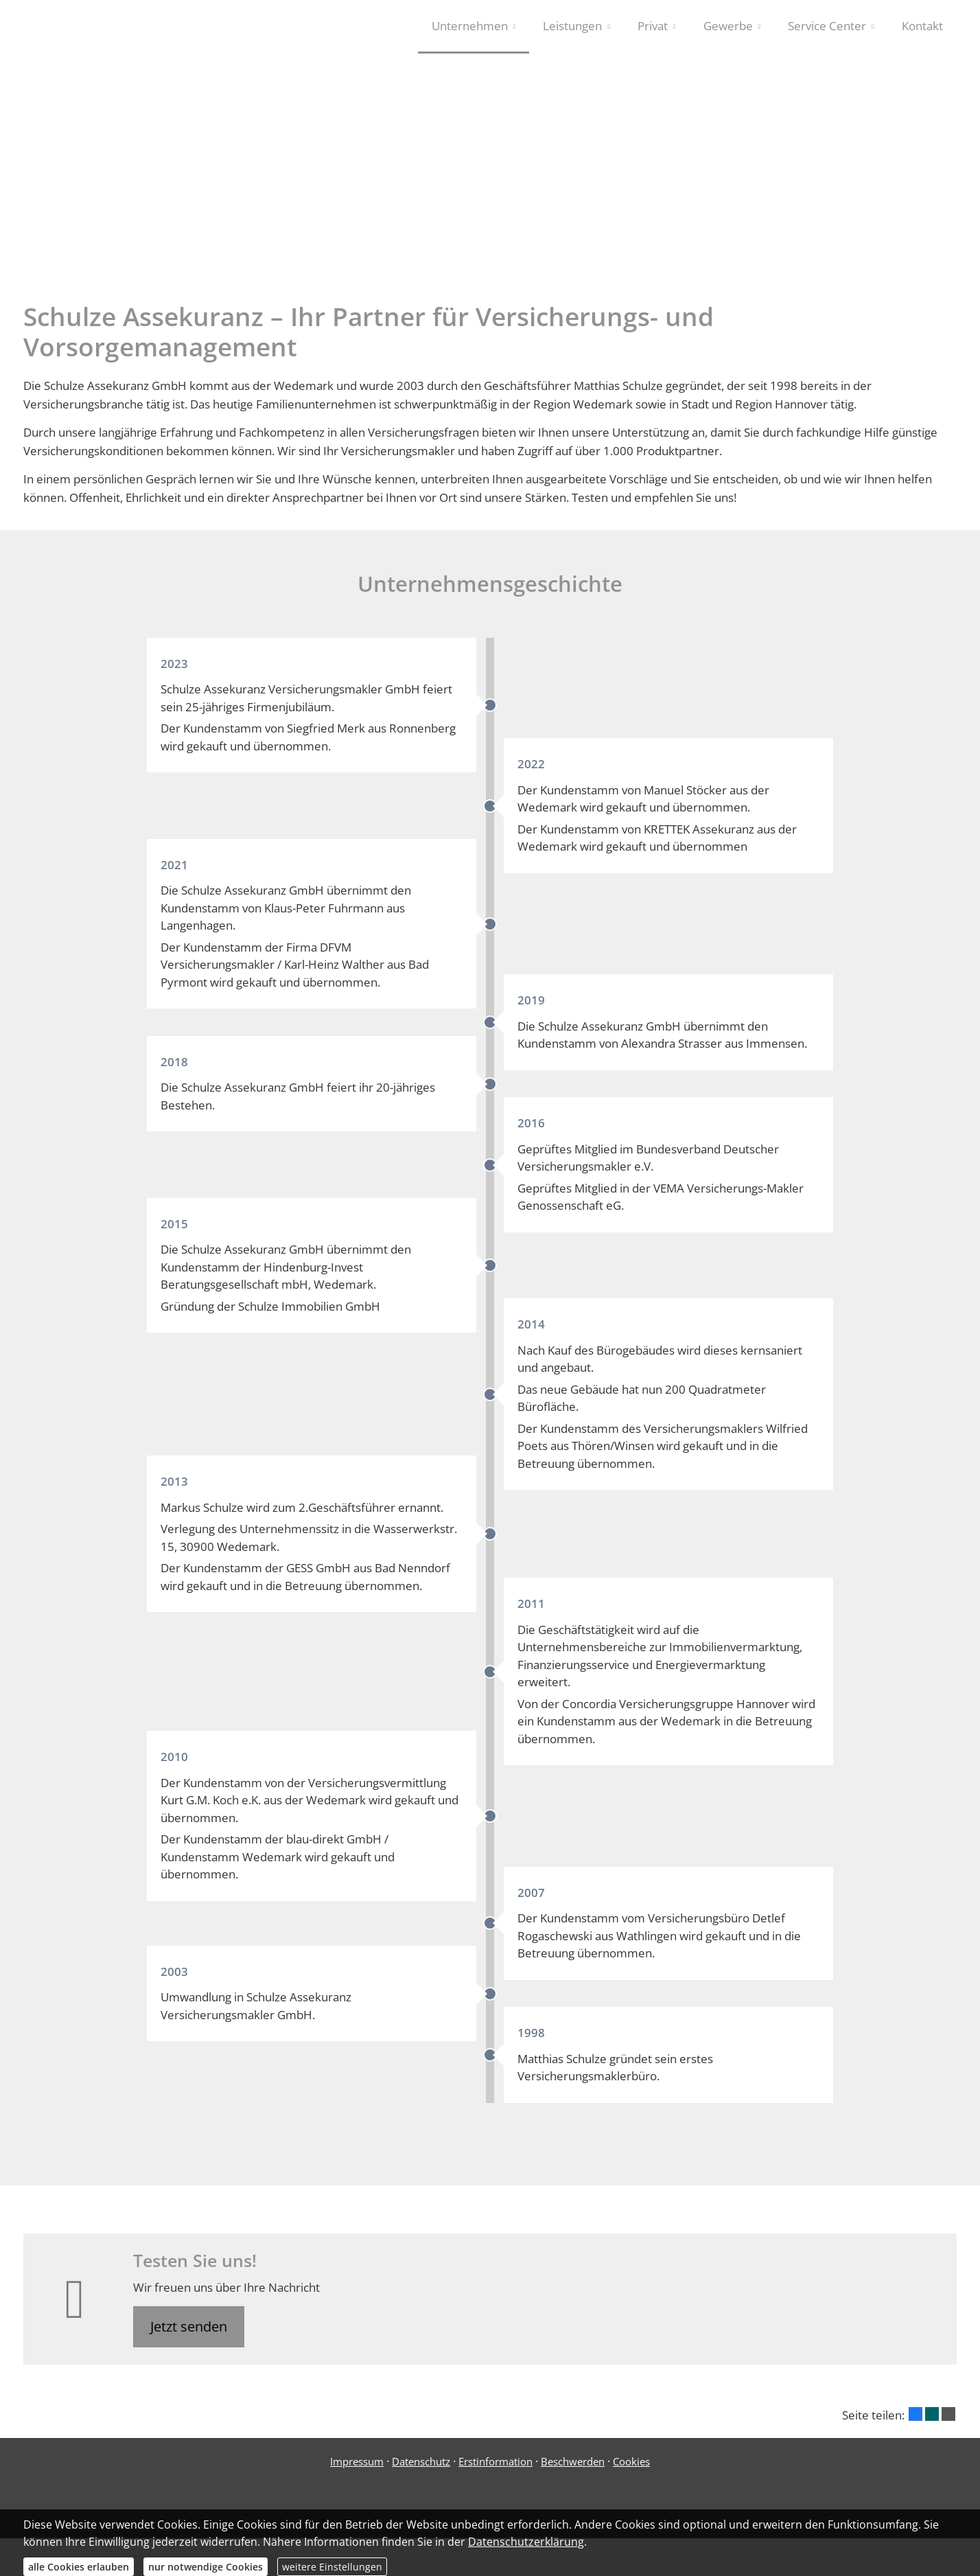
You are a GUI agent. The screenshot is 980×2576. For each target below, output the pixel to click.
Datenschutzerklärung (526, 2541)
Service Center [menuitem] (827, 26)
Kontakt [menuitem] (922, 26)
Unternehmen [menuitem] (470, 26)
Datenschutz (421, 2469)
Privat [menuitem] (653, 26)
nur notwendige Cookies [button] (205, 2566)
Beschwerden (573, 2469)
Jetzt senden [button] (188, 2334)
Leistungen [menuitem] (572, 26)
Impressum (357, 2469)
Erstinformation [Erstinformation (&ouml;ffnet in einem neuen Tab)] (495, 2469)
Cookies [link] (631, 2469)
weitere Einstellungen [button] (332, 2566)
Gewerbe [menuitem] (728, 26)
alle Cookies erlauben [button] (78, 2566)
